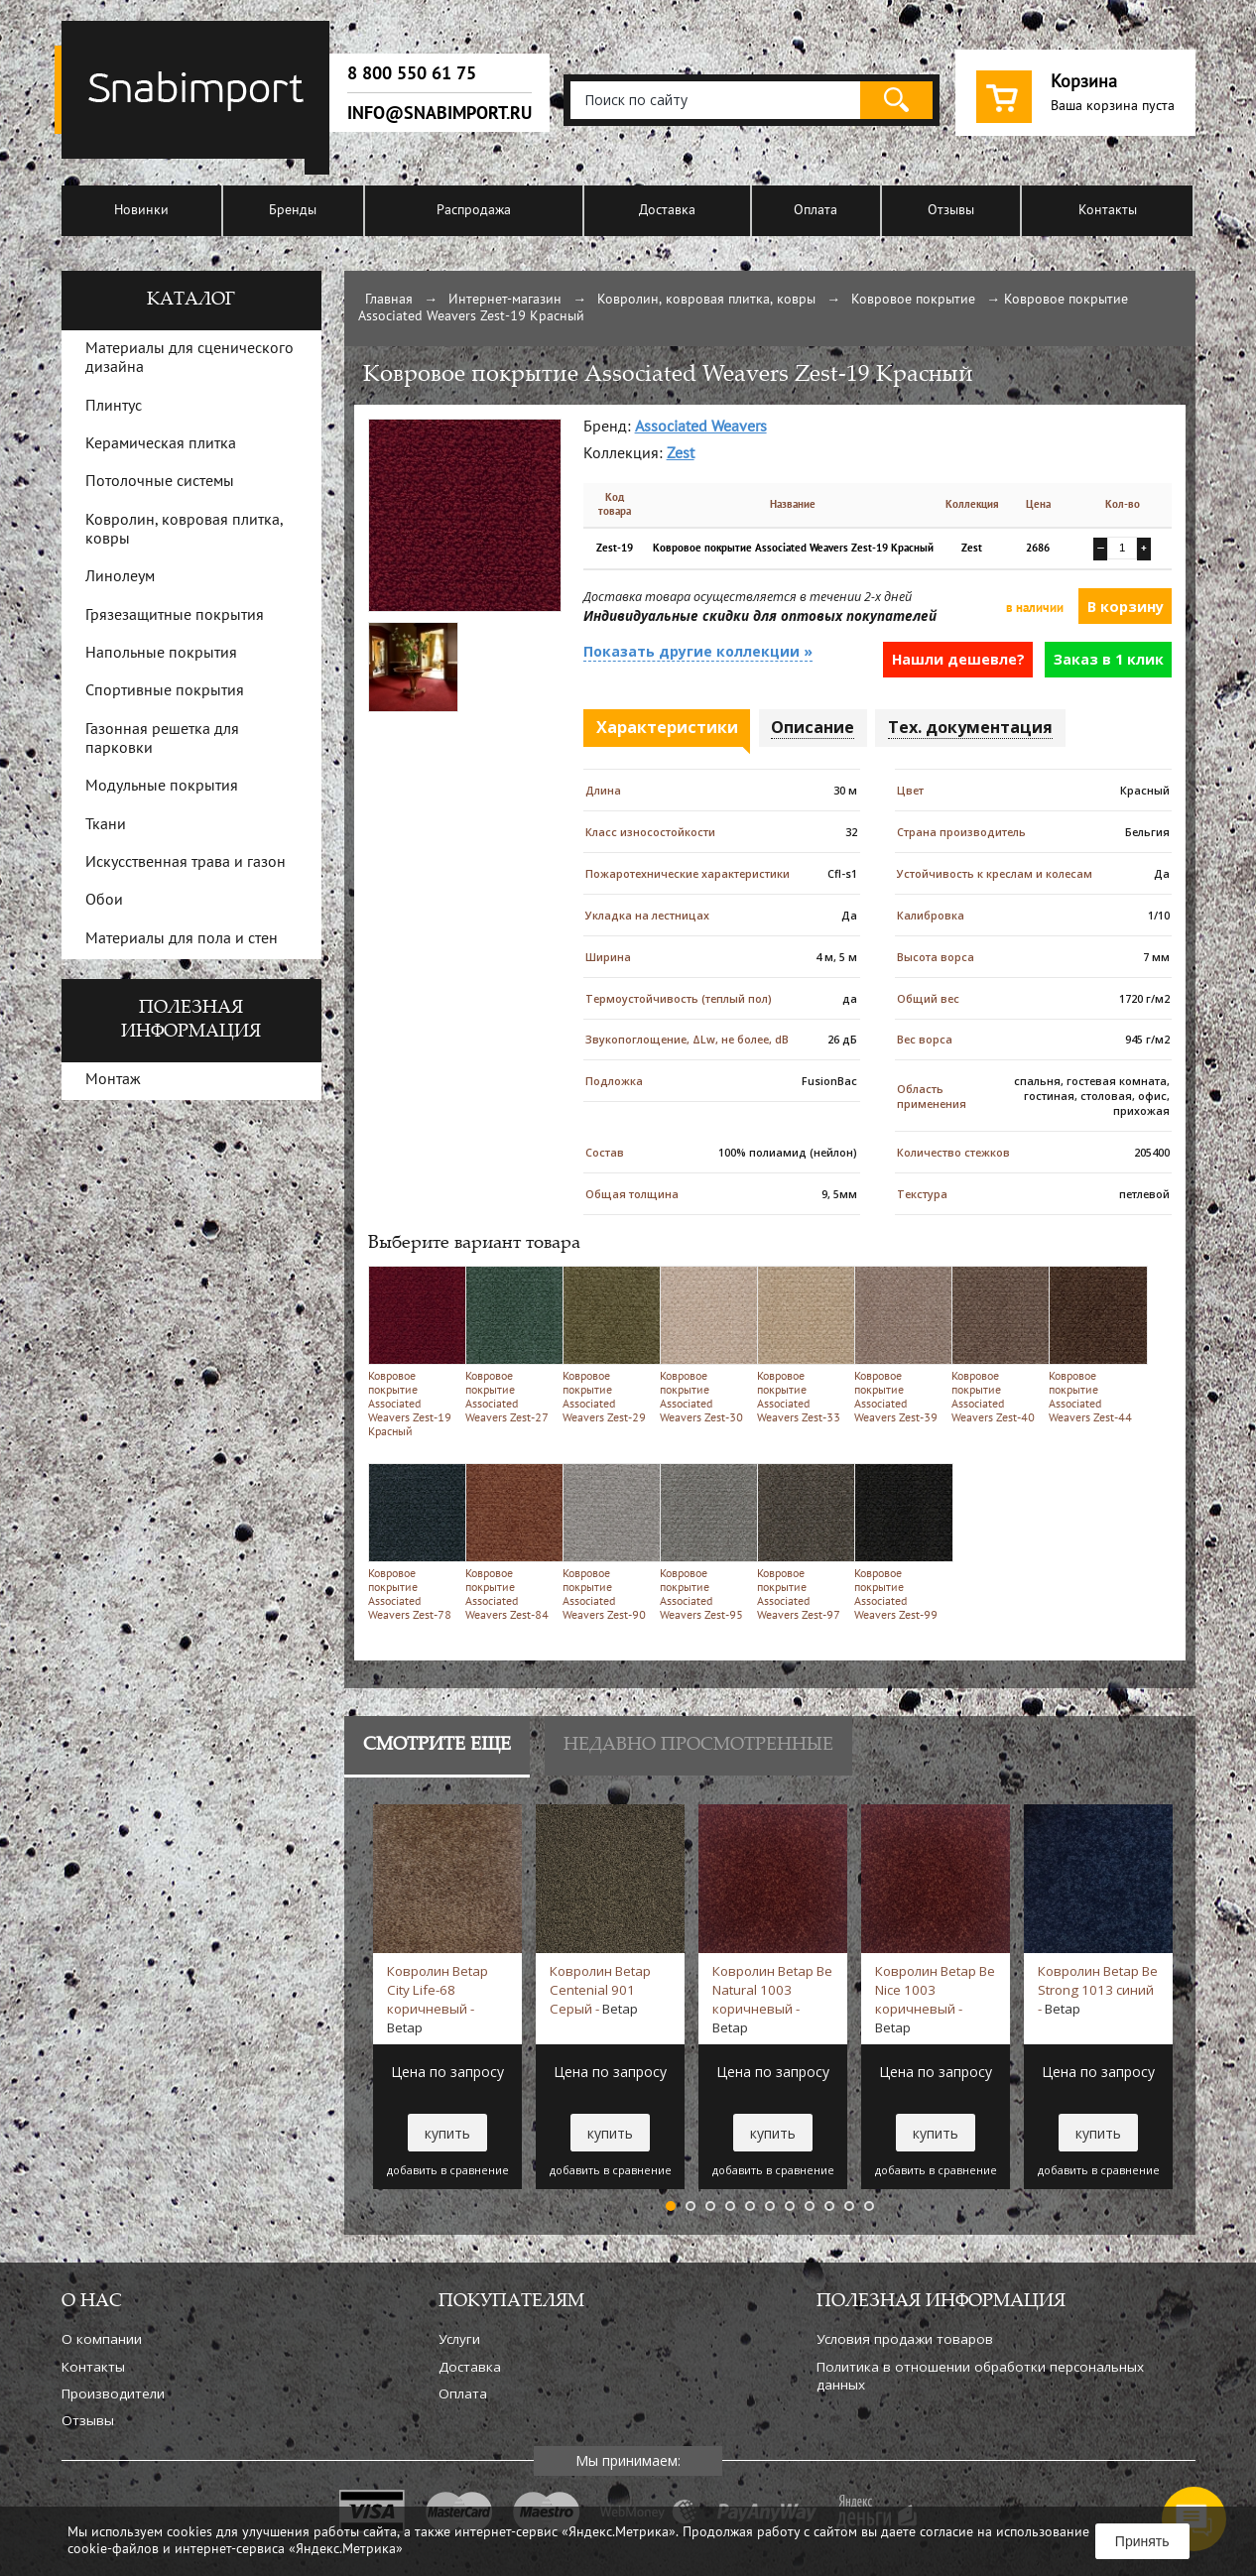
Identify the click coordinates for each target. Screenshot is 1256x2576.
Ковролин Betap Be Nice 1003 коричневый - (935, 1998)
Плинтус (113, 407)
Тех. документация (970, 727)
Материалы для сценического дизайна (189, 358)
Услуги (459, 2339)
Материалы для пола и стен (181, 939)
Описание (812, 727)
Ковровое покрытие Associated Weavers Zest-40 (996, 1344)
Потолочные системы (159, 482)
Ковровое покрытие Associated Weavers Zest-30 (705, 1344)
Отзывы (951, 210)
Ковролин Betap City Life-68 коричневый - (437, 1998)
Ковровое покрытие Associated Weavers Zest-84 (510, 1542)
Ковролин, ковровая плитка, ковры (706, 300)
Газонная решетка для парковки (162, 739)
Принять (1142, 2541)
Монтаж (113, 1080)
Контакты (1107, 210)
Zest (680, 454)
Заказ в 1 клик (1109, 659)
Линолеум (120, 577)
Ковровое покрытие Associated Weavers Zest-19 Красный (413, 1351)
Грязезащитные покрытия (174, 616)
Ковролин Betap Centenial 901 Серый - (600, 1990)
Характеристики (667, 727)
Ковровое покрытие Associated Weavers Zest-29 (608, 1344)
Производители (113, 2393)
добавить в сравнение (448, 2170)
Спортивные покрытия (164, 691)
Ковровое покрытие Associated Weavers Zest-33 (802, 1344)
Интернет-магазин (505, 300)
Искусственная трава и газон (185, 863)
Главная (389, 300)
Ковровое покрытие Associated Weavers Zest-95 (705, 1542)
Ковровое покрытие (913, 300)
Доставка (667, 210)
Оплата (815, 210)
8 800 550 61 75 (411, 73)
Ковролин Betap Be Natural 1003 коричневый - (772, 1998)
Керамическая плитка (160, 444)
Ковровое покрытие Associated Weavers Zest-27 (510, 1344)
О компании (102, 2339)
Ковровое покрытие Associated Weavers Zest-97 (802, 1542)
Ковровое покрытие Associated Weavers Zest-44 (1094, 1344)
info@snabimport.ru (439, 113)
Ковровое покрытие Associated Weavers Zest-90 (608, 1542)
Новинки (141, 210)
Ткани (105, 825)
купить (447, 2133)
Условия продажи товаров (904, 2339)
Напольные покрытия (161, 654)
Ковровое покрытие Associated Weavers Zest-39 (899, 1344)
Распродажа (474, 210)
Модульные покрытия (161, 787)
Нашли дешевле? (958, 659)
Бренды (292, 210)
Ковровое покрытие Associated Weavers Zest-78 (413, 1542)
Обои (104, 901)
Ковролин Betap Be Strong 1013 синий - (1098, 1990)
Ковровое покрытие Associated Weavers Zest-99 (899, 1542)
